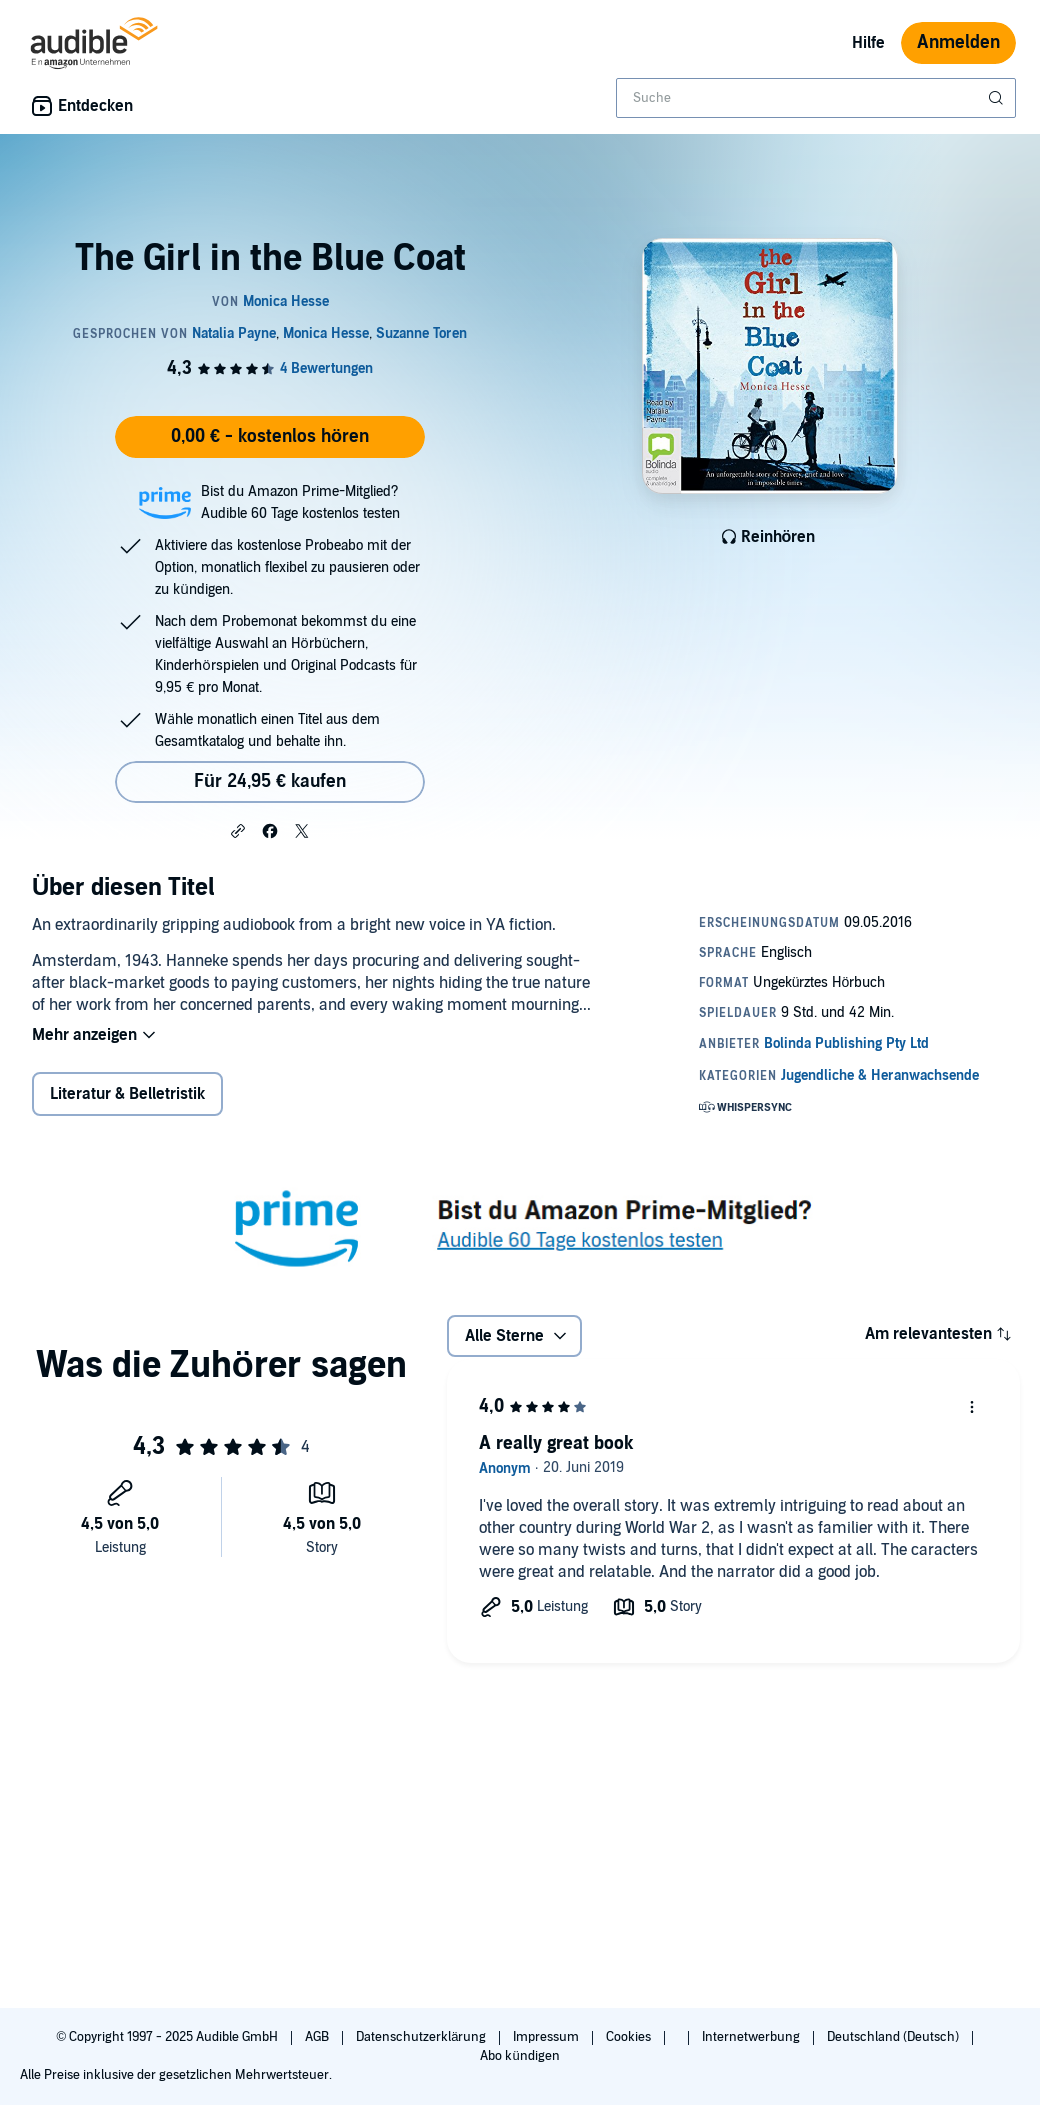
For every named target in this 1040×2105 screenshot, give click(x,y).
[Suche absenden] (998, 98)
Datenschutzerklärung (422, 2037)
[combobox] (816, 98)
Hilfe (868, 43)
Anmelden (958, 42)
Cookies (630, 2037)
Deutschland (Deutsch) (894, 2037)
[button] (238, 830)
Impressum (547, 2037)
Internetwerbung (752, 2037)
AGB (318, 2037)
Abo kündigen (519, 2056)
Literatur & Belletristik (127, 1094)
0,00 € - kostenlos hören (270, 436)
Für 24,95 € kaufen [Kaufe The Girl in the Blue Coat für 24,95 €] (270, 781)
